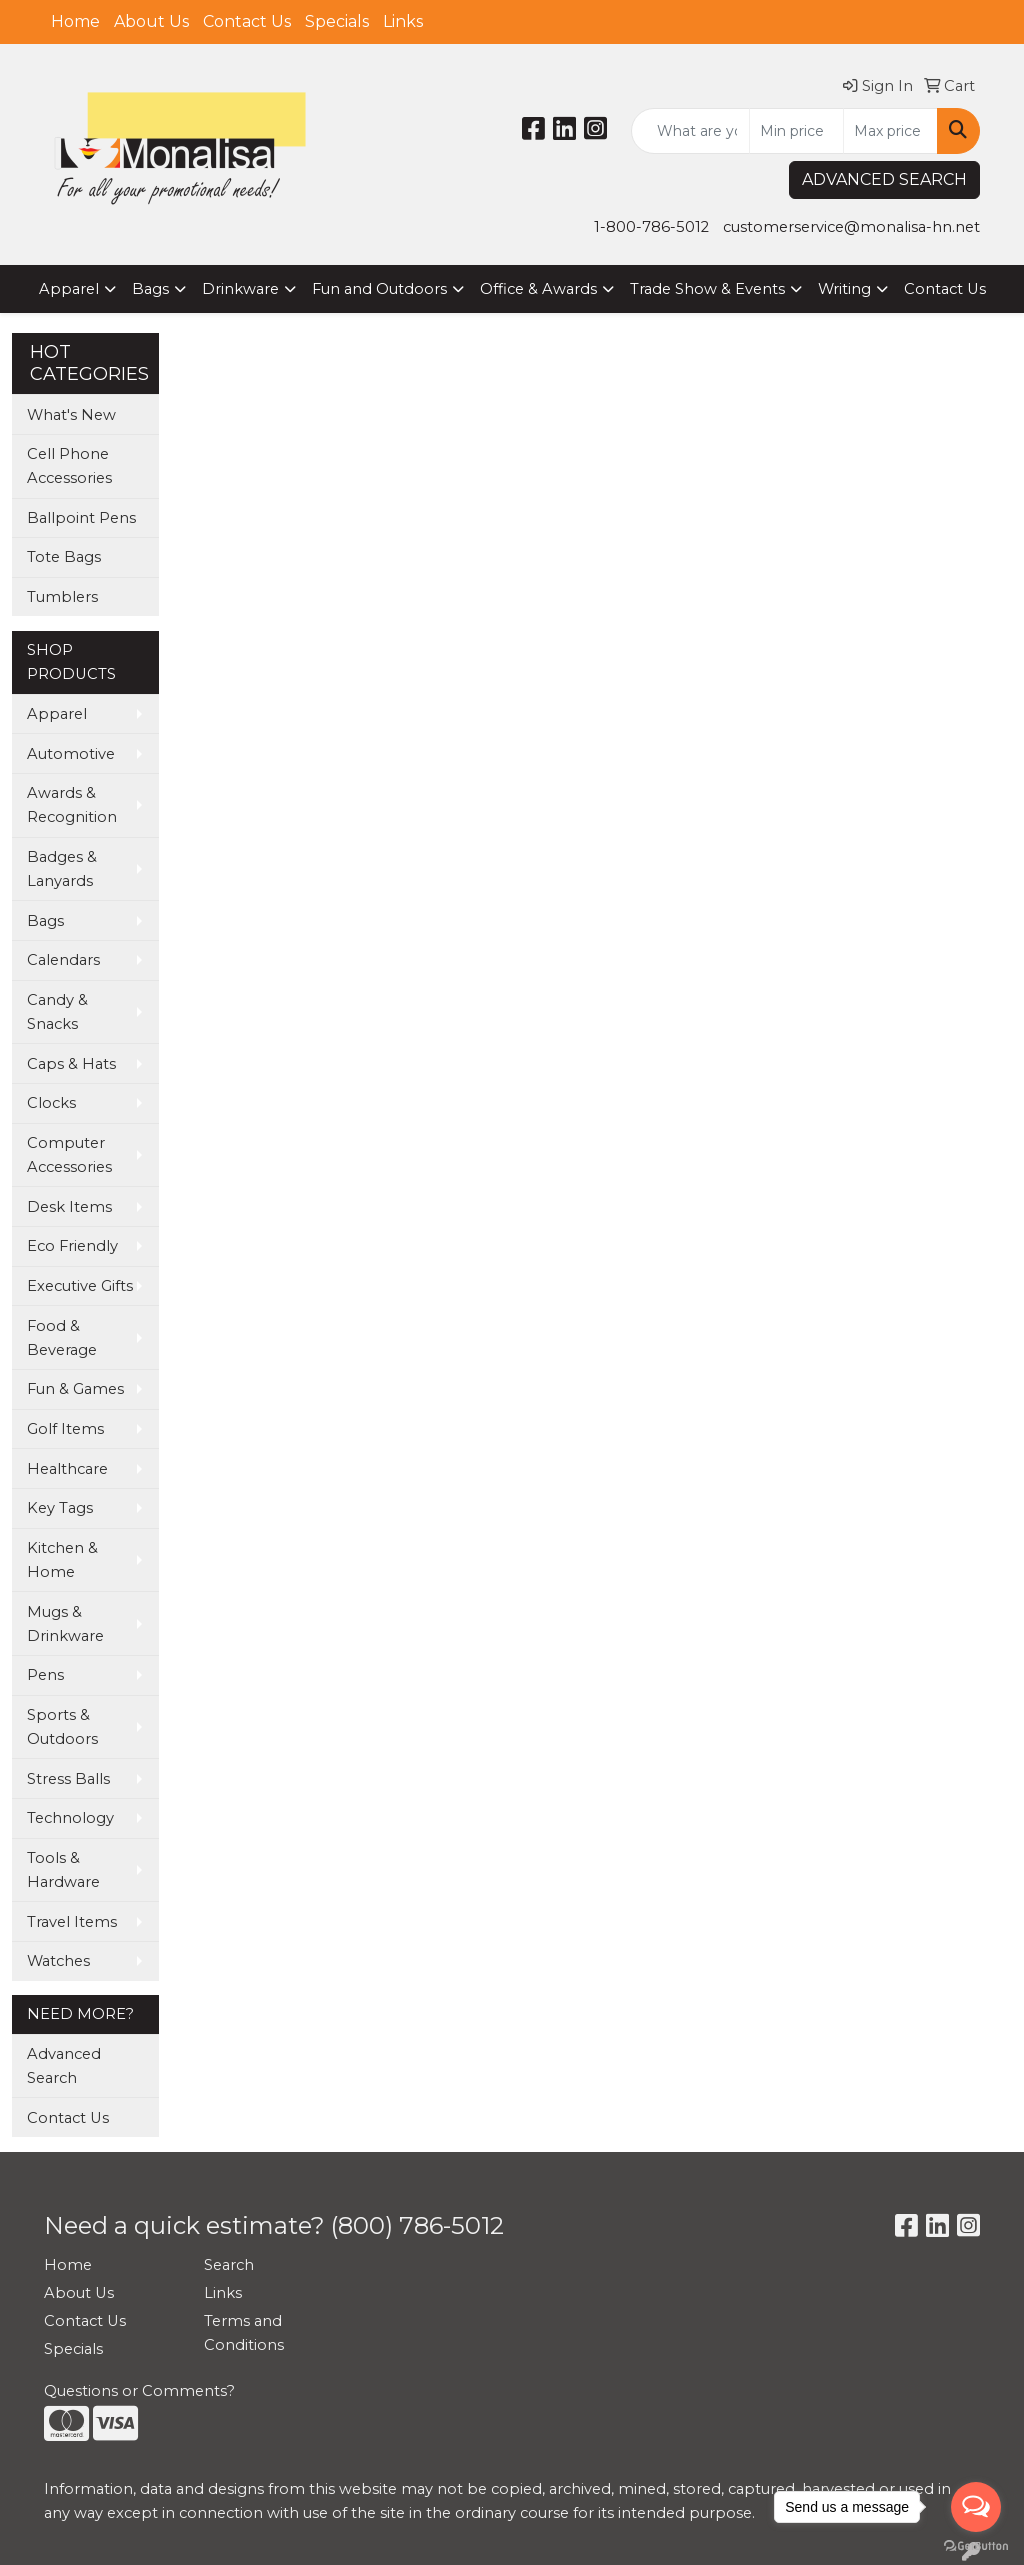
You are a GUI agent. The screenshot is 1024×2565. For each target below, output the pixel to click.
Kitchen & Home (62, 1560)
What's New (71, 415)
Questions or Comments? (139, 2391)
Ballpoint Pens (81, 518)
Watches (58, 1961)
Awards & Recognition (72, 805)
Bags (150, 289)
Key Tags (60, 1508)
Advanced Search (64, 2066)
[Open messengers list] (976, 2507)
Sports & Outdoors (62, 1727)
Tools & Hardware (63, 1870)
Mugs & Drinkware (65, 1624)
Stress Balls (68, 1779)
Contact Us (247, 21)
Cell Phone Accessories (69, 466)
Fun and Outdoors (379, 289)
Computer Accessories (69, 1155)
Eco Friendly (72, 1246)
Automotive (71, 754)
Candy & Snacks (57, 1012)
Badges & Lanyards (62, 869)
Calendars (63, 960)
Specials (337, 21)
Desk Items (69, 1207)
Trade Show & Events (707, 289)
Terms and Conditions (244, 2333)
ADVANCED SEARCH (884, 179)
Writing (844, 289)
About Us (151, 21)
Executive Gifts (80, 1286)
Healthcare (67, 1469)
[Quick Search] (690, 131)
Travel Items (72, 1922)
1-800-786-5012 (651, 227)
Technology (70, 1818)
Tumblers (62, 597)
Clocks (51, 1103)
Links (403, 21)
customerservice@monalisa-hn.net (851, 227)
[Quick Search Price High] (890, 131)
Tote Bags (64, 557)
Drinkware (240, 289)
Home (75, 21)
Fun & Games (75, 1389)
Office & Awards (538, 289)
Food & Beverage (62, 1338)
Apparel (69, 289)
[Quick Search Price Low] (796, 131)
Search (229, 2265)
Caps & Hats (71, 1064)
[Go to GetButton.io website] (976, 2545)
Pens (45, 1675)
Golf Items (65, 1429)
